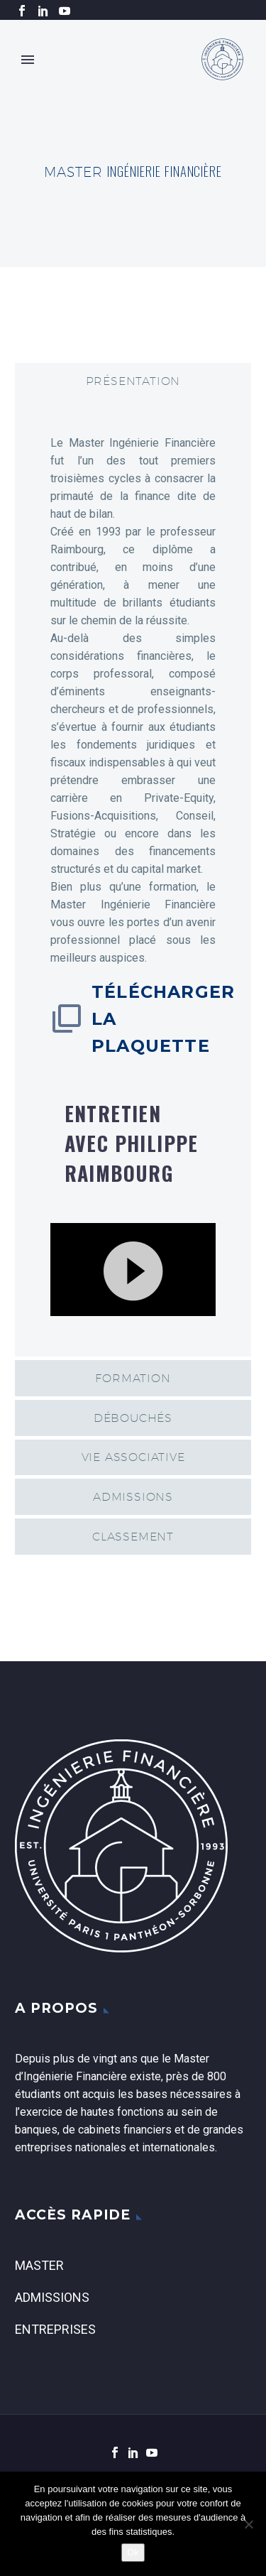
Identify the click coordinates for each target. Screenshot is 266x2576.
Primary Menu (27, 59)
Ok (133, 2552)
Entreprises (55, 2329)
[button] (133, 1269)
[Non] (248, 2524)
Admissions (52, 2297)
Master (39, 2265)
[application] (133, 1269)
